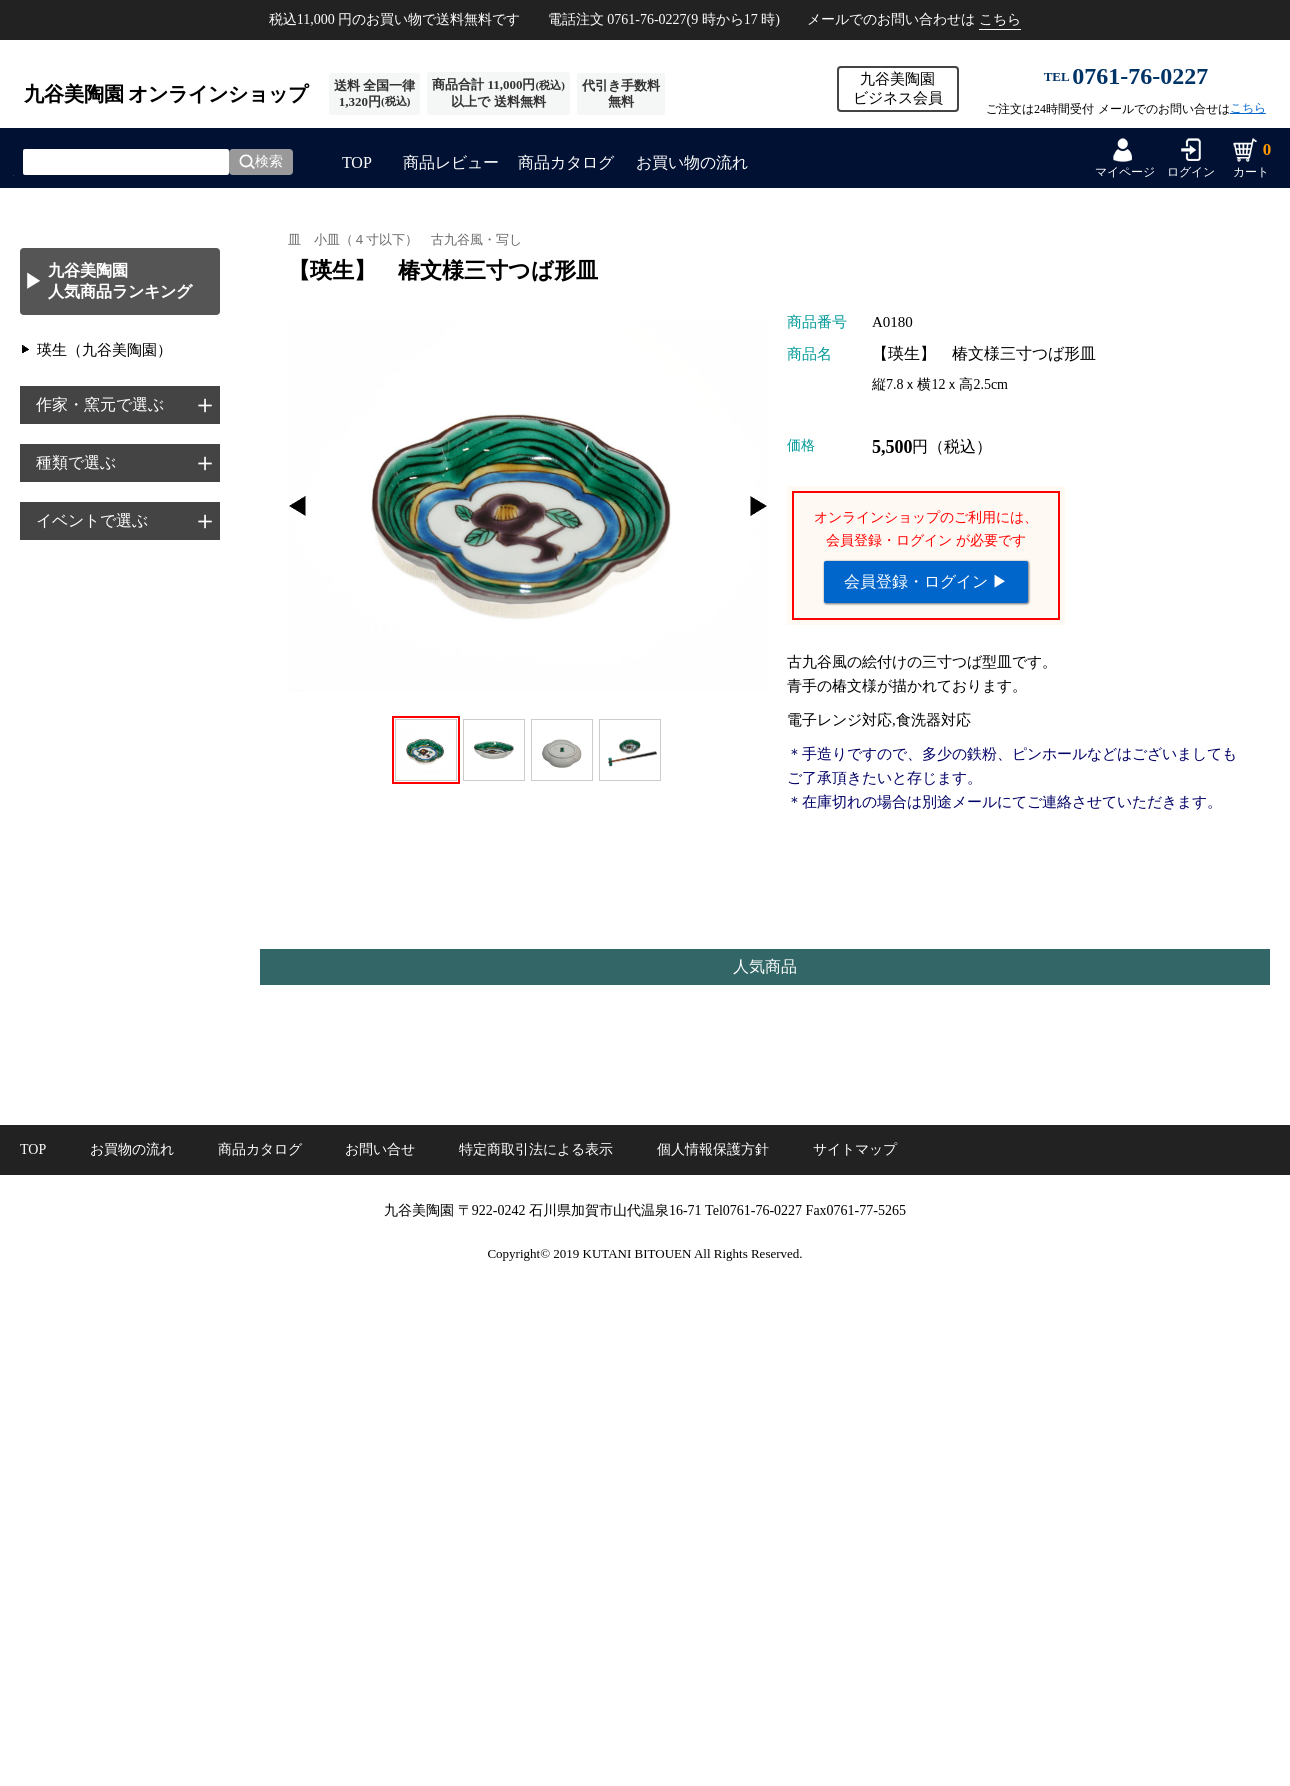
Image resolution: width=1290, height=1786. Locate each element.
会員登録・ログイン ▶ (926, 581)
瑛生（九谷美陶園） (104, 350)
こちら (1000, 19)
